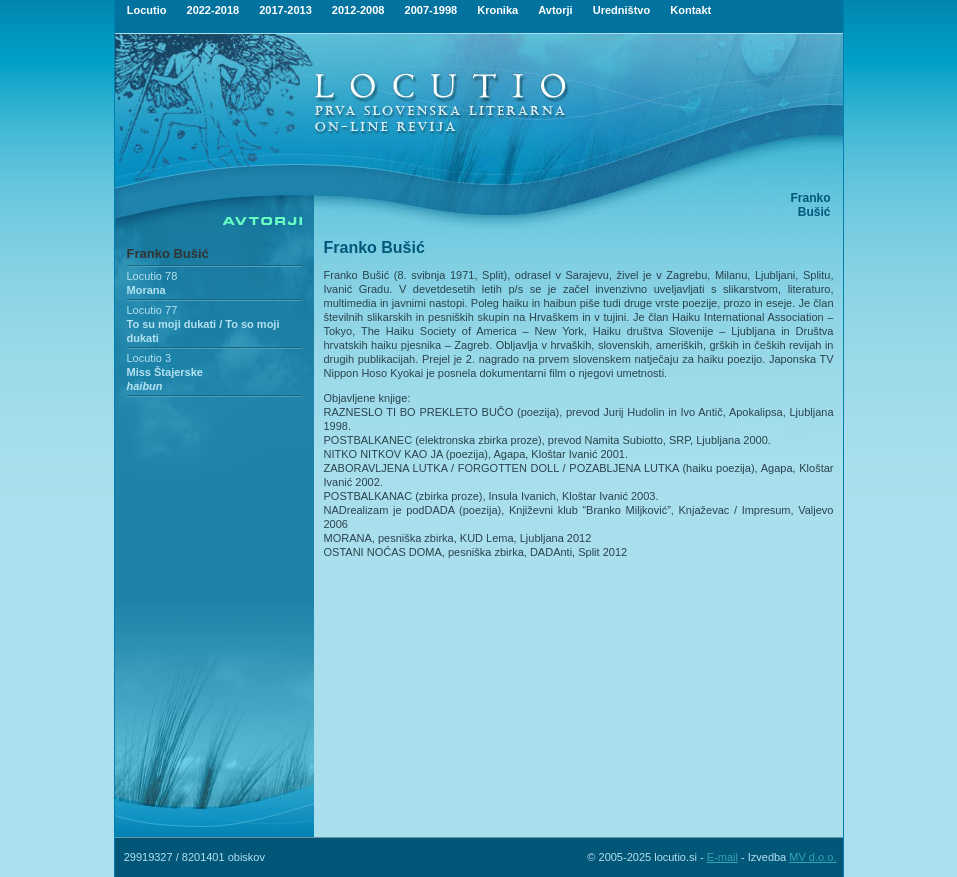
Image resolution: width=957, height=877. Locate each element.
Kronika (497, 10)
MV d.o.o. (812, 857)
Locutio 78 (152, 276)
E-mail (722, 857)
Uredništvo (621, 10)
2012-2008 (358, 10)
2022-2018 (213, 10)
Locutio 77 (152, 310)
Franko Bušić (168, 253)
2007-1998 (431, 10)
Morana (146, 290)
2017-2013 (285, 10)
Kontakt (690, 10)
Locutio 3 (149, 358)
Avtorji (555, 10)
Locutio (147, 10)
